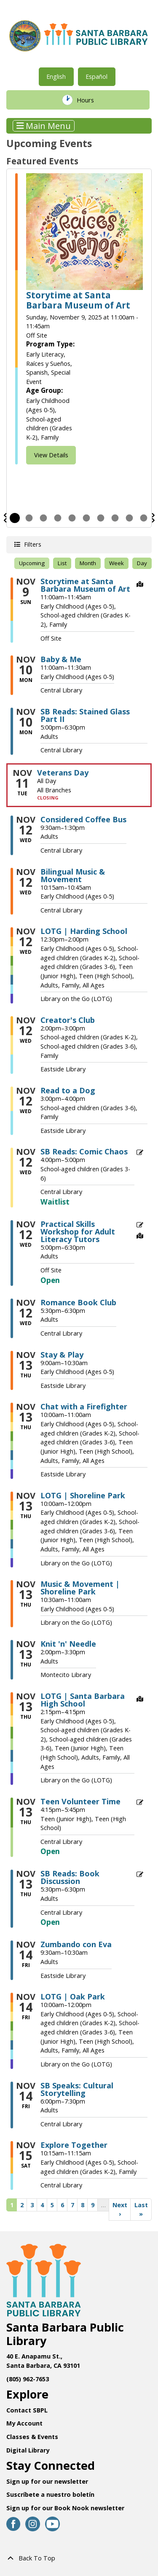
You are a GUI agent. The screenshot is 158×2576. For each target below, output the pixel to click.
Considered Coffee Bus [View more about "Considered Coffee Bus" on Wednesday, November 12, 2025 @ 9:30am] (83, 819)
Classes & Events (32, 2437)
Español (96, 76)
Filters (32, 544)
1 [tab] (15, 518)
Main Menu (43, 125)
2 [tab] (29, 518)
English (56, 76)
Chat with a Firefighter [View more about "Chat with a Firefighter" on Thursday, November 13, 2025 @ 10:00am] (83, 1406)
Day (142, 563)
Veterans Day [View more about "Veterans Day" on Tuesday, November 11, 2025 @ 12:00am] (62, 772)
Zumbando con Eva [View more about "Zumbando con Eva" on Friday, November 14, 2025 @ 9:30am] (76, 1944)
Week (116, 563)
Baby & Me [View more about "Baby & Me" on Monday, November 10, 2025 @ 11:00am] (60, 659)
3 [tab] (43, 518)
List (62, 563)
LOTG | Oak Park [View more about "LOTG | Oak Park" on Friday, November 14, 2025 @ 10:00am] (72, 1996)
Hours (91, 100)
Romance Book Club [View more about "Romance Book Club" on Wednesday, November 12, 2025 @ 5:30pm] (78, 1302)
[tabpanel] (79, 319)
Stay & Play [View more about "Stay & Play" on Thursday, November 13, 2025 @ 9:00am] (61, 1354)
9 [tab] (129, 518)
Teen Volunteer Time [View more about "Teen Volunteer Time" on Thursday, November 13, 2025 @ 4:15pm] (80, 1801)
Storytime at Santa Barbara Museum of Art (78, 300)
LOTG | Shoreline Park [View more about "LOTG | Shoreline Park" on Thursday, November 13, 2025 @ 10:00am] (82, 1495)
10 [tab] (144, 518)
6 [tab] (86, 518)
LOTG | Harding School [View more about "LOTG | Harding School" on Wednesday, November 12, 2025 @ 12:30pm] (83, 931)
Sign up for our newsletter (47, 2481)
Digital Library (27, 2450)
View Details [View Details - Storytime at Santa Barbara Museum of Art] (51, 455)
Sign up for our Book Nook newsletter (66, 2508)
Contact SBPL (27, 2410)
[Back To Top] (79, 2558)
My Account (24, 2423)
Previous (5, 518)
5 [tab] (72, 518)
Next (153, 518)
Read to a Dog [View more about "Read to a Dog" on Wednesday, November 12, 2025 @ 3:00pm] (67, 1090)
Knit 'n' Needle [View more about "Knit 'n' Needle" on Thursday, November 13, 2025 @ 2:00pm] (68, 1644)
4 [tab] (58, 518)
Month (88, 563)
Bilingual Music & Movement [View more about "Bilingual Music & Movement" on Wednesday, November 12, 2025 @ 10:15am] (72, 875)
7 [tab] (101, 518)
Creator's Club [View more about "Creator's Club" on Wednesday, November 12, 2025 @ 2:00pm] (67, 1020)
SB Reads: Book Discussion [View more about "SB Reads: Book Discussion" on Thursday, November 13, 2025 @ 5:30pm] (69, 1877)
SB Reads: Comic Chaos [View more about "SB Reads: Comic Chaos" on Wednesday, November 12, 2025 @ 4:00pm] (84, 1151)
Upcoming (32, 563)
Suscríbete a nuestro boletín (50, 2494)
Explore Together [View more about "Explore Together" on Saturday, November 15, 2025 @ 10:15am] (73, 2145)
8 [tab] (115, 518)
